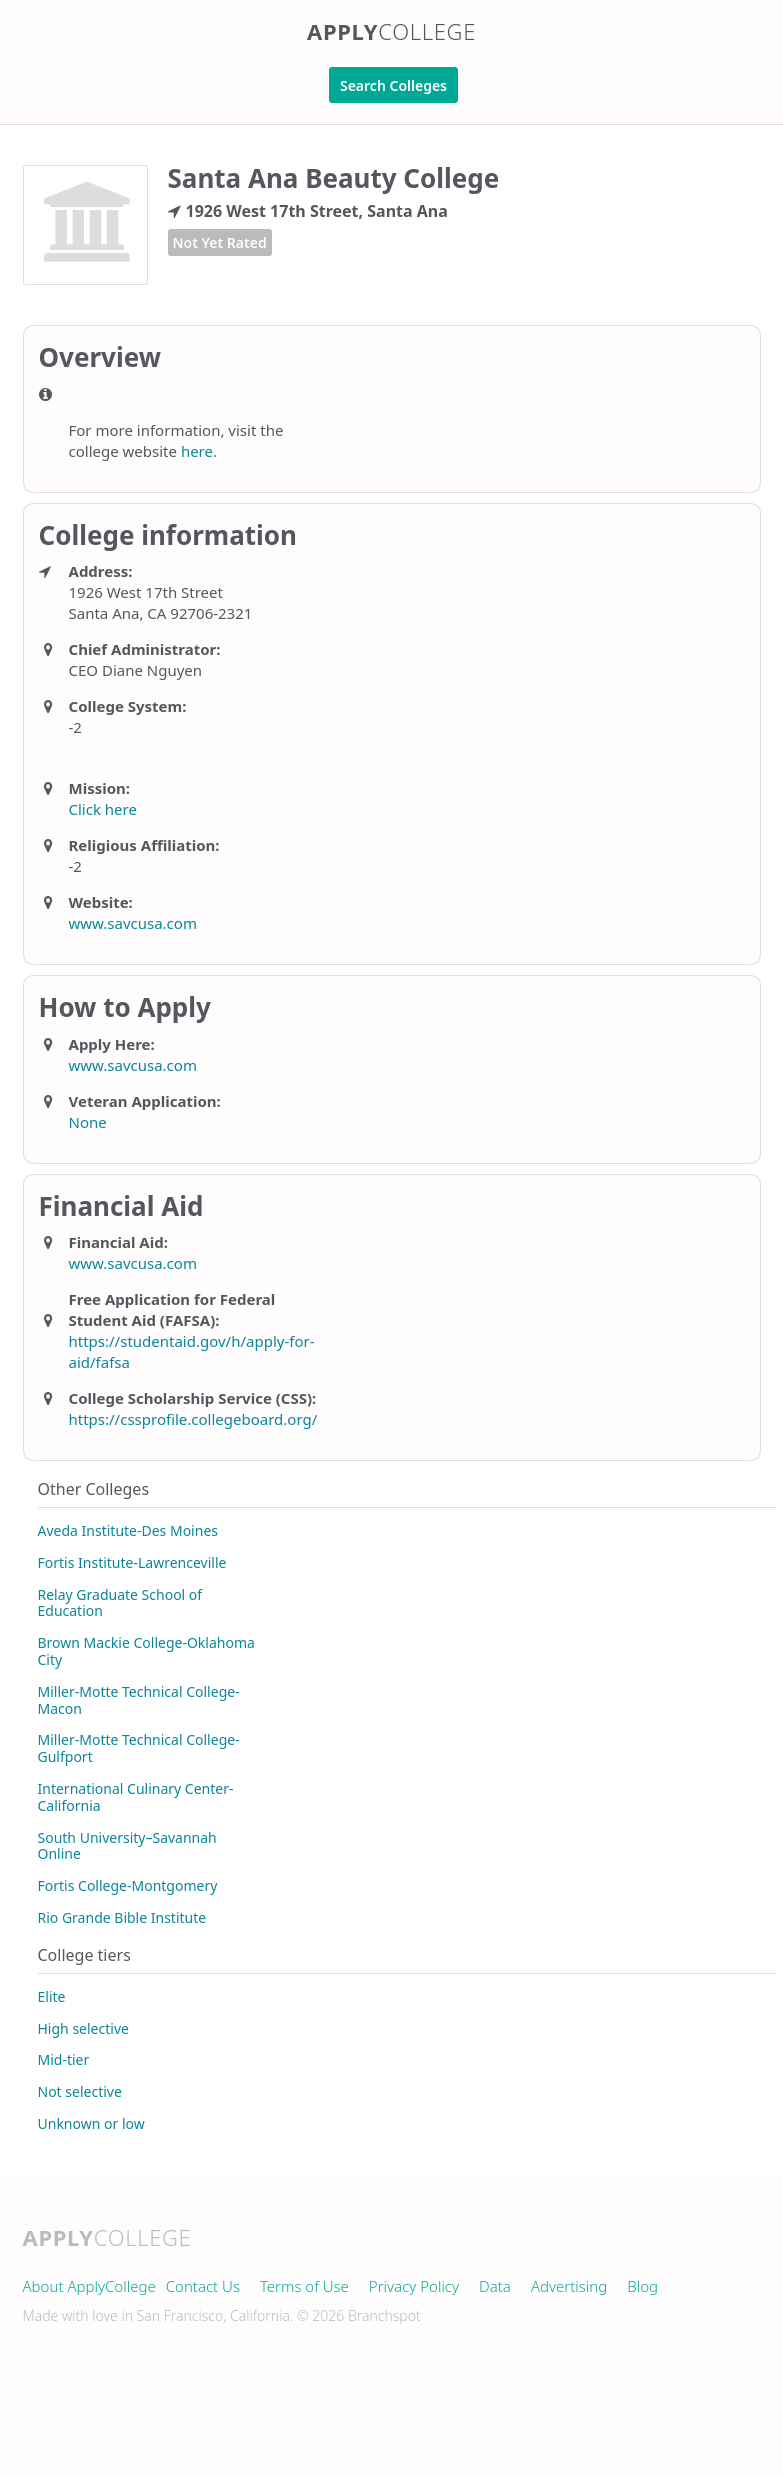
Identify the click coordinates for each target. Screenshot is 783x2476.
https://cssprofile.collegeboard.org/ (193, 1419)
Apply (391, 31)
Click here (103, 809)
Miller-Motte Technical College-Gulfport (139, 1748)
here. (199, 451)
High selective (83, 2028)
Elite (52, 1996)
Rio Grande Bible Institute (122, 1917)
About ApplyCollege (89, 2286)
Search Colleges (393, 85)
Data (495, 2286)
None (88, 1122)
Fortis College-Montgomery (128, 1885)
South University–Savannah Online (127, 1846)
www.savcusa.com (133, 923)
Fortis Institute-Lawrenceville (132, 1562)
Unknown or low (91, 2123)
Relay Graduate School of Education (120, 1603)
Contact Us (203, 2286)
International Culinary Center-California (136, 1797)
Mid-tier (64, 2059)
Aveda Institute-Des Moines (128, 1530)
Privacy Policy (414, 2286)
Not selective (80, 2091)
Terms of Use (304, 2286)
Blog (642, 2286)
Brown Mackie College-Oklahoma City (146, 1651)
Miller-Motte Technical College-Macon (139, 1700)
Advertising (569, 2286)
